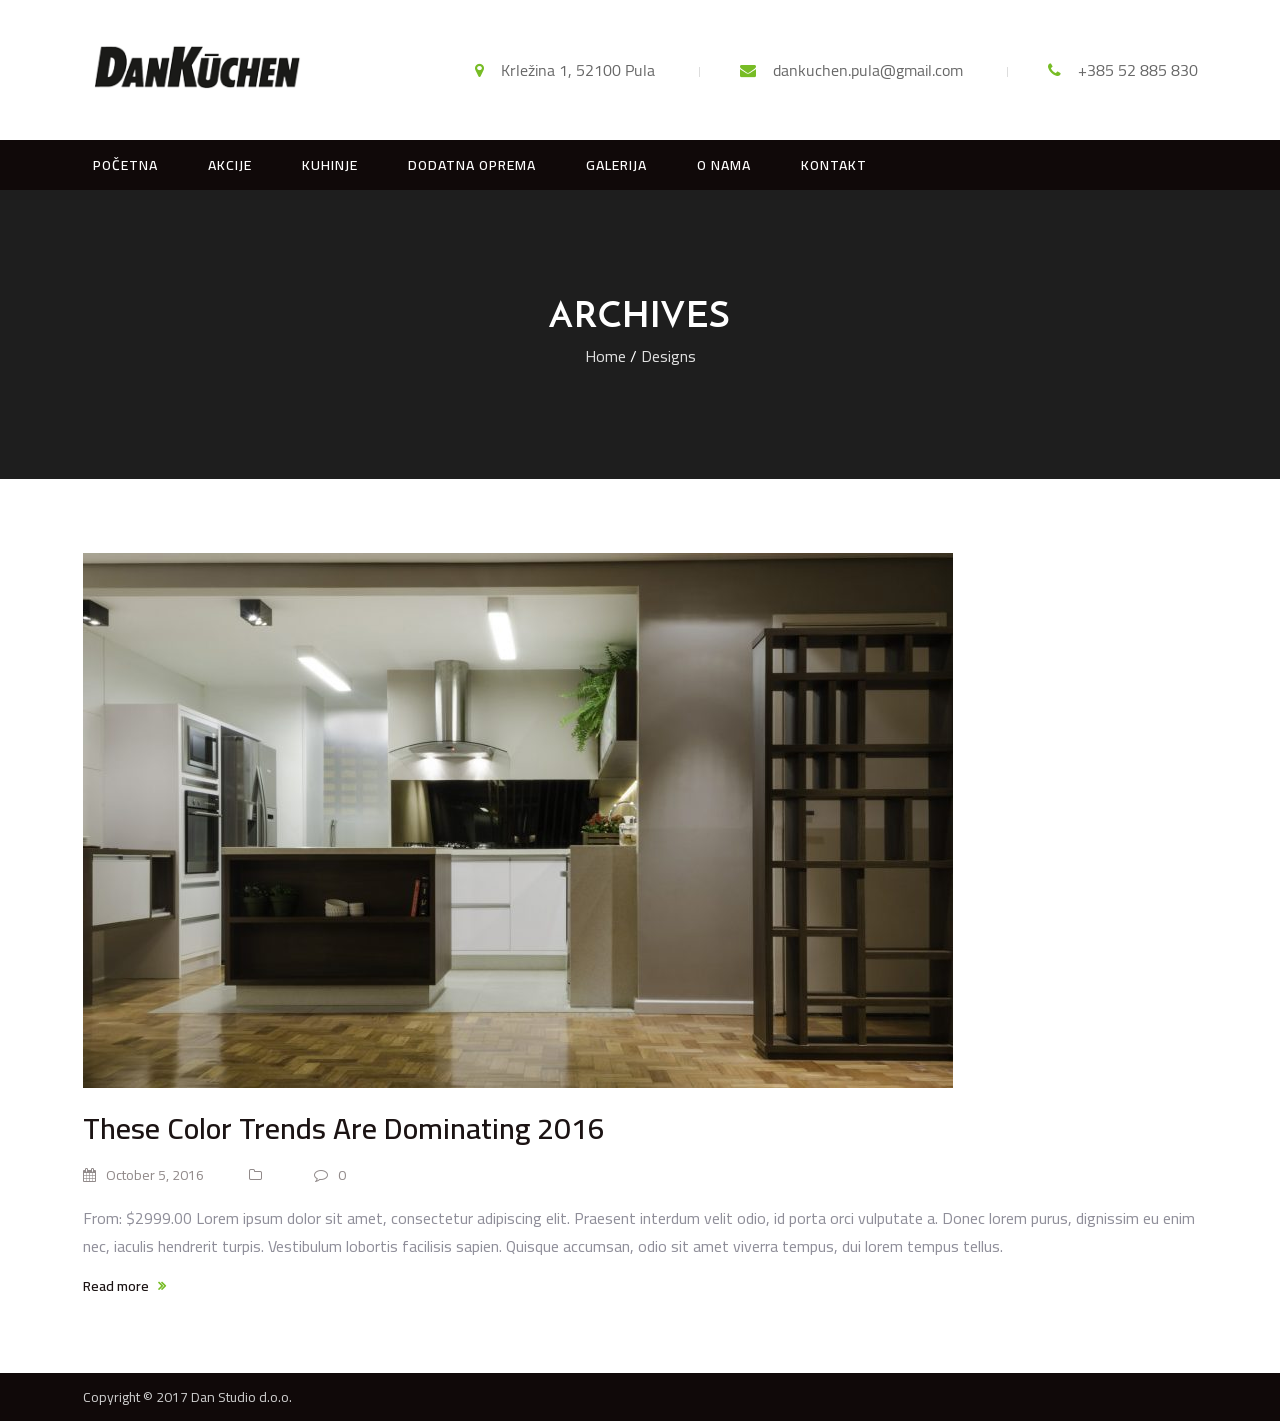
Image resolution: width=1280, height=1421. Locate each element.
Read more (124, 1286)
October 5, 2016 (143, 1175)
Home (605, 356)
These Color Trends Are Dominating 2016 (344, 1128)
